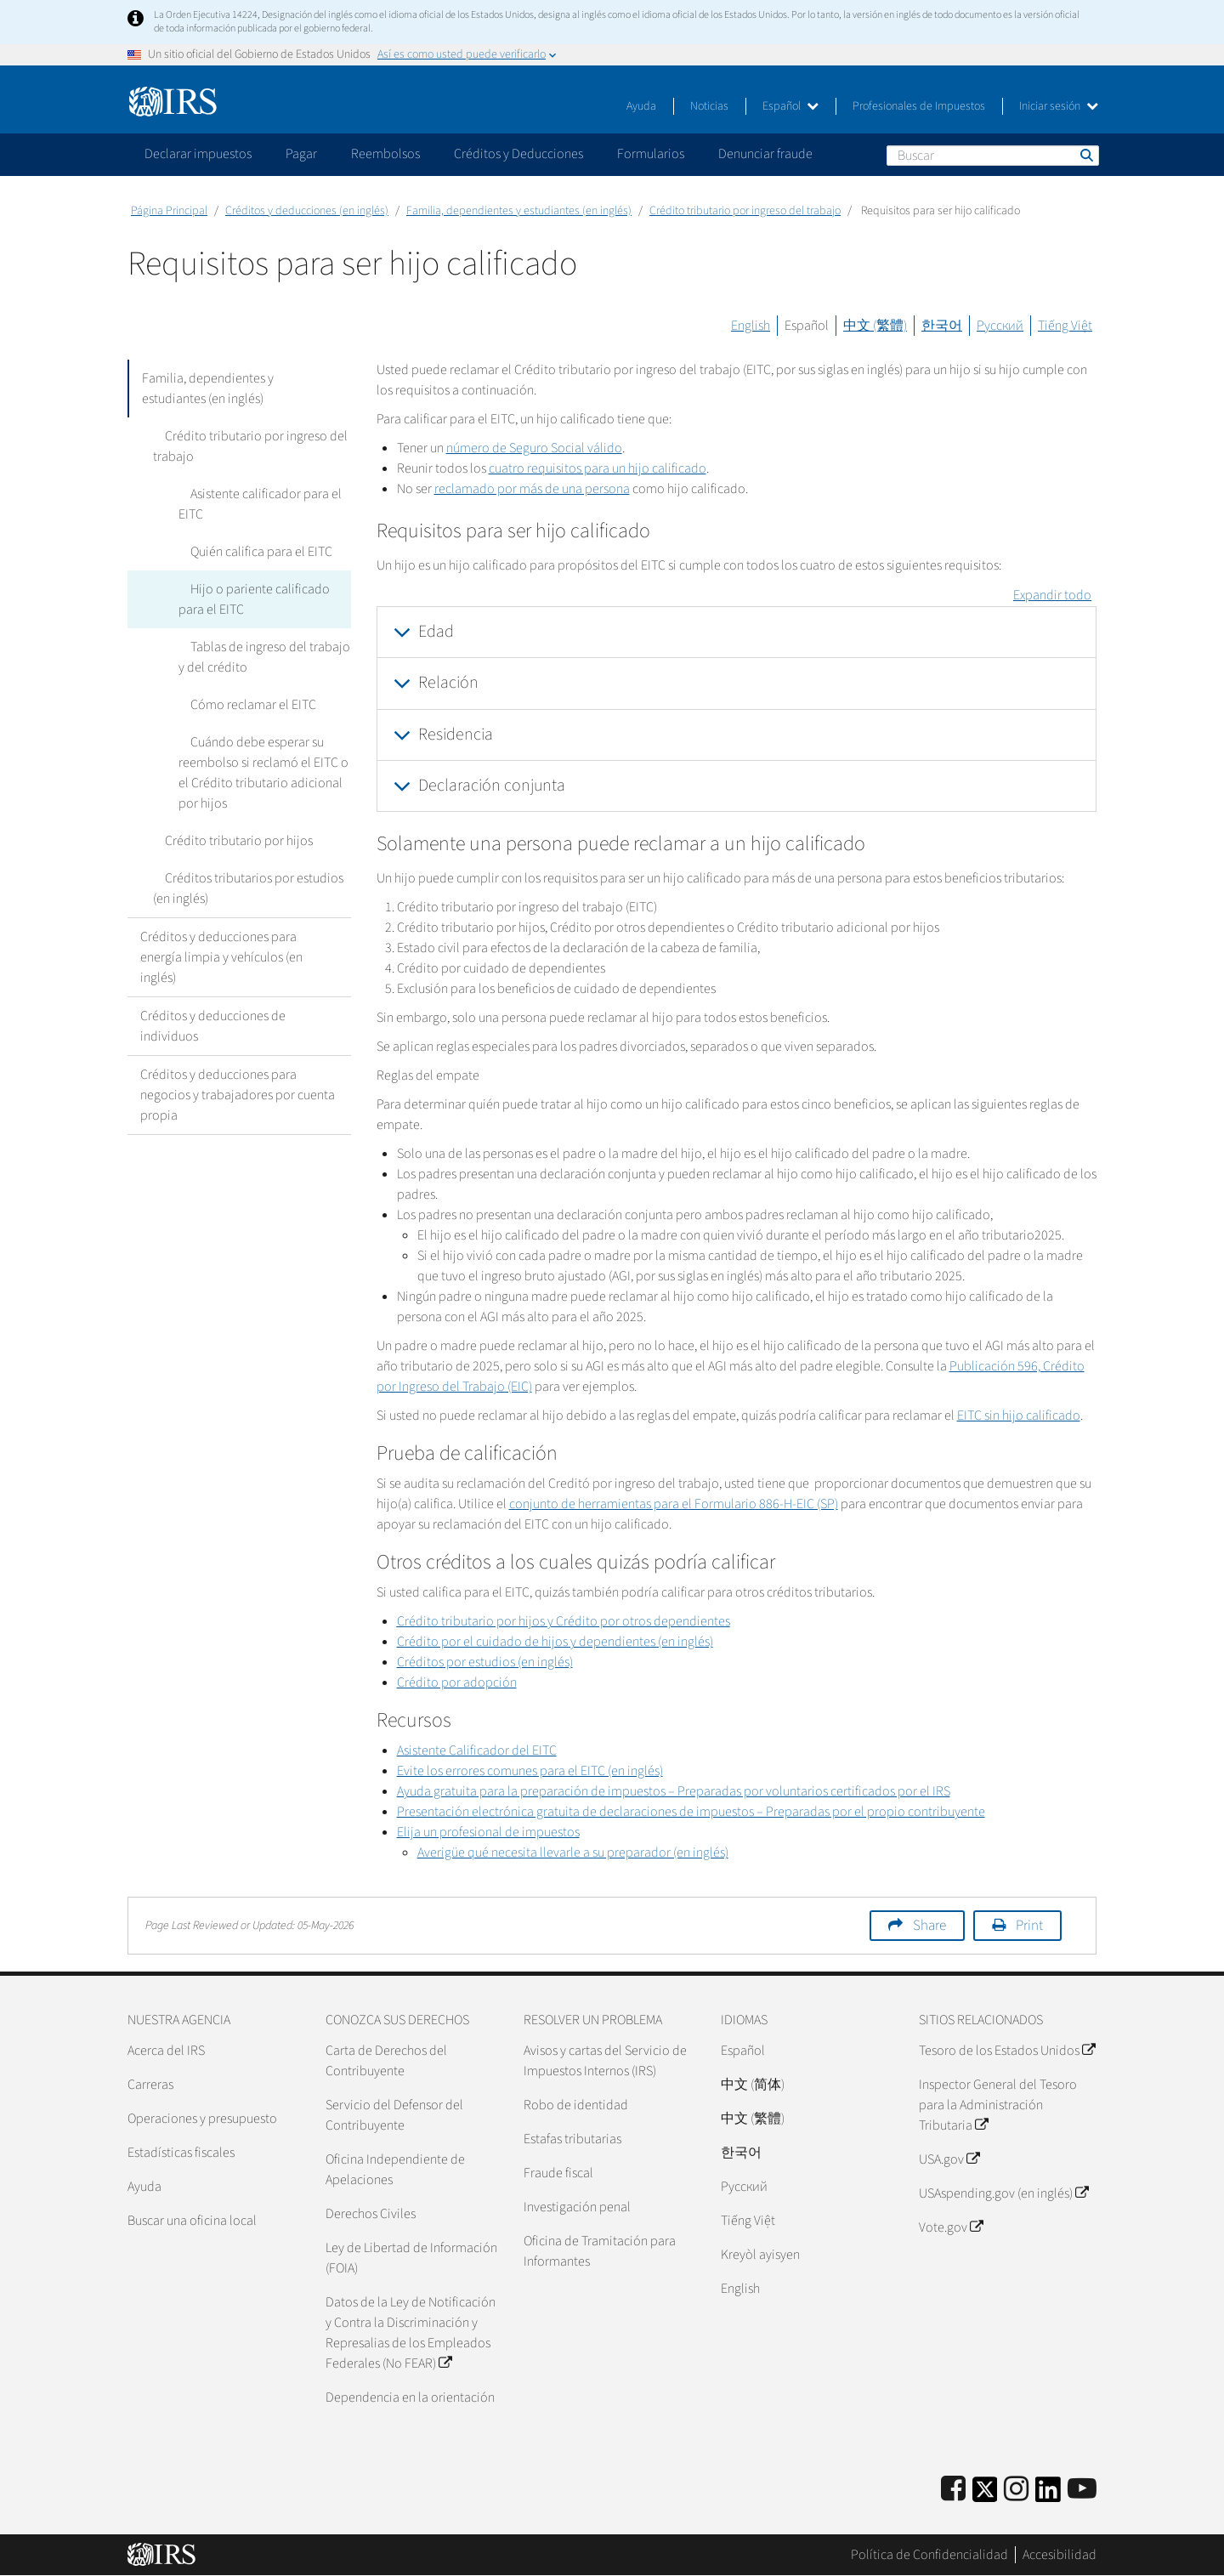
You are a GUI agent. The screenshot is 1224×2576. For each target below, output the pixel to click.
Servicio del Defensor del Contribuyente (394, 2115)
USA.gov (949, 2159)
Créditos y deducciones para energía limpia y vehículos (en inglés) (221, 957)
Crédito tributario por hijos (227, 840)
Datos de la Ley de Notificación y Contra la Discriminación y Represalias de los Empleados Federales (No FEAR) (411, 2333)
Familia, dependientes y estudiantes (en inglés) (519, 210)
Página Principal (169, 210)
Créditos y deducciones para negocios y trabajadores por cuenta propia (237, 1095)
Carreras (150, 2084)
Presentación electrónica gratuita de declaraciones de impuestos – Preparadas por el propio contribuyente (691, 1811)
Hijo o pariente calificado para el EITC (262, 599)
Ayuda (641, 106)
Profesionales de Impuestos (919, 106)
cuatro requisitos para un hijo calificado (597, 468)
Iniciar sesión (1058, 106)
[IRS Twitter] (985, 2495)
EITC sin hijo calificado (1018, 1415)
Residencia (455, 734)
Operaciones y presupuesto (202, 2118)
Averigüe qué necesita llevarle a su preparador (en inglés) (572, 1852)
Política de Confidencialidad (929, 2554)
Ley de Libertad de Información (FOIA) (411, 2258)
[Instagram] (1016, 2490)
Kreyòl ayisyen (760, 2254)
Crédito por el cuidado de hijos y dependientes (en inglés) (555, 1641)
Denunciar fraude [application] (765, 154)
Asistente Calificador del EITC (477, 1750)
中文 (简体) (753, 2084)
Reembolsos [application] (385, 154)
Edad (436, 632)
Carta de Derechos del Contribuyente (386, 2060)
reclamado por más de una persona (532, 488)
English (750, 325)
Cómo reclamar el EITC (241, 704)
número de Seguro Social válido (534, 448)
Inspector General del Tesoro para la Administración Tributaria (998, 2105)
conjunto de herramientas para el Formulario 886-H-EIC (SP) (673, 1504)
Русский (1000, 325)
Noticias (709, 106)
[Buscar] (993, 155)
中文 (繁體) (875, 325)
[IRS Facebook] (953, 2490)
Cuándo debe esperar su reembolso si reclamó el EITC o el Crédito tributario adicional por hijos (263, 773)
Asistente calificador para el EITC (254, 504)
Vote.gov (951, 2227)
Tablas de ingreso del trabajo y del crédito (262, 657)
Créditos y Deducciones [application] (518, 154)
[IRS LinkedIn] (1048, 2495)
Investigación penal (577, 2207)
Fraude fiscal (558, 2173)
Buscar (1085, 155)
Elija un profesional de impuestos (488, 1832)
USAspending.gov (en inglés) (1003, 2193)
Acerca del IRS (166, 2050)
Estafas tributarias (572, 2139)
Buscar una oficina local (192, 2220)
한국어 (941, 325)
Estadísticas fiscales (181, 2152)
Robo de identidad (576, 2105)
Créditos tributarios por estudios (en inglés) (242, 888)
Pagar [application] (301, 154)
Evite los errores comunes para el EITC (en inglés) (530, 1771)
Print (1029, 1925)
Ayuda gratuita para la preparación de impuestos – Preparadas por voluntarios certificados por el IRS (673, 1791)
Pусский (744, 2186)
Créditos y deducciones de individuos (213, 1026)
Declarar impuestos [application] (198, 154)
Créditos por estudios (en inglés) (485, 1662)
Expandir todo (1052, 595)
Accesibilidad (1059, 2554)
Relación (448, 683)
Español (790, 106)
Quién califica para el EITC (249, 551)
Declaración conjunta (491, 785)
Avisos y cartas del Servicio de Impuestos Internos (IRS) (605, 2060)
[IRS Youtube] (1082, 2490)
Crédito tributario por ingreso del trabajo (745, 210)
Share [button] (929, 1925)
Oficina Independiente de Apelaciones (395, 2169)
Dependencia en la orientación (410, 2397)
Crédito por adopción (457, 1682)
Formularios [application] (650, 154)
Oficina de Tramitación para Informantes (600, 2251)
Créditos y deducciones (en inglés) (306, 210)
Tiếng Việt (1065, 325)
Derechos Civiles (371, 2213)
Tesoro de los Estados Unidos (1007, 2050)
